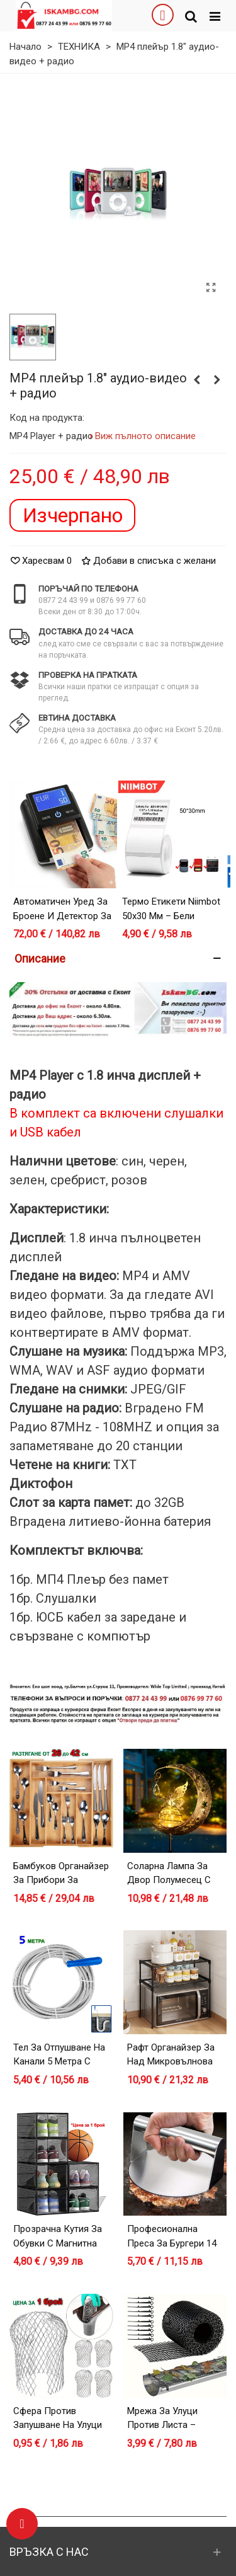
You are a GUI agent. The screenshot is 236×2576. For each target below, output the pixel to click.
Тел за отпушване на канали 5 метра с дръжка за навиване (59, 2061)
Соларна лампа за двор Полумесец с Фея (169, 1880)
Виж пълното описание (146, 436)
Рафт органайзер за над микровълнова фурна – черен (171, 2061)
